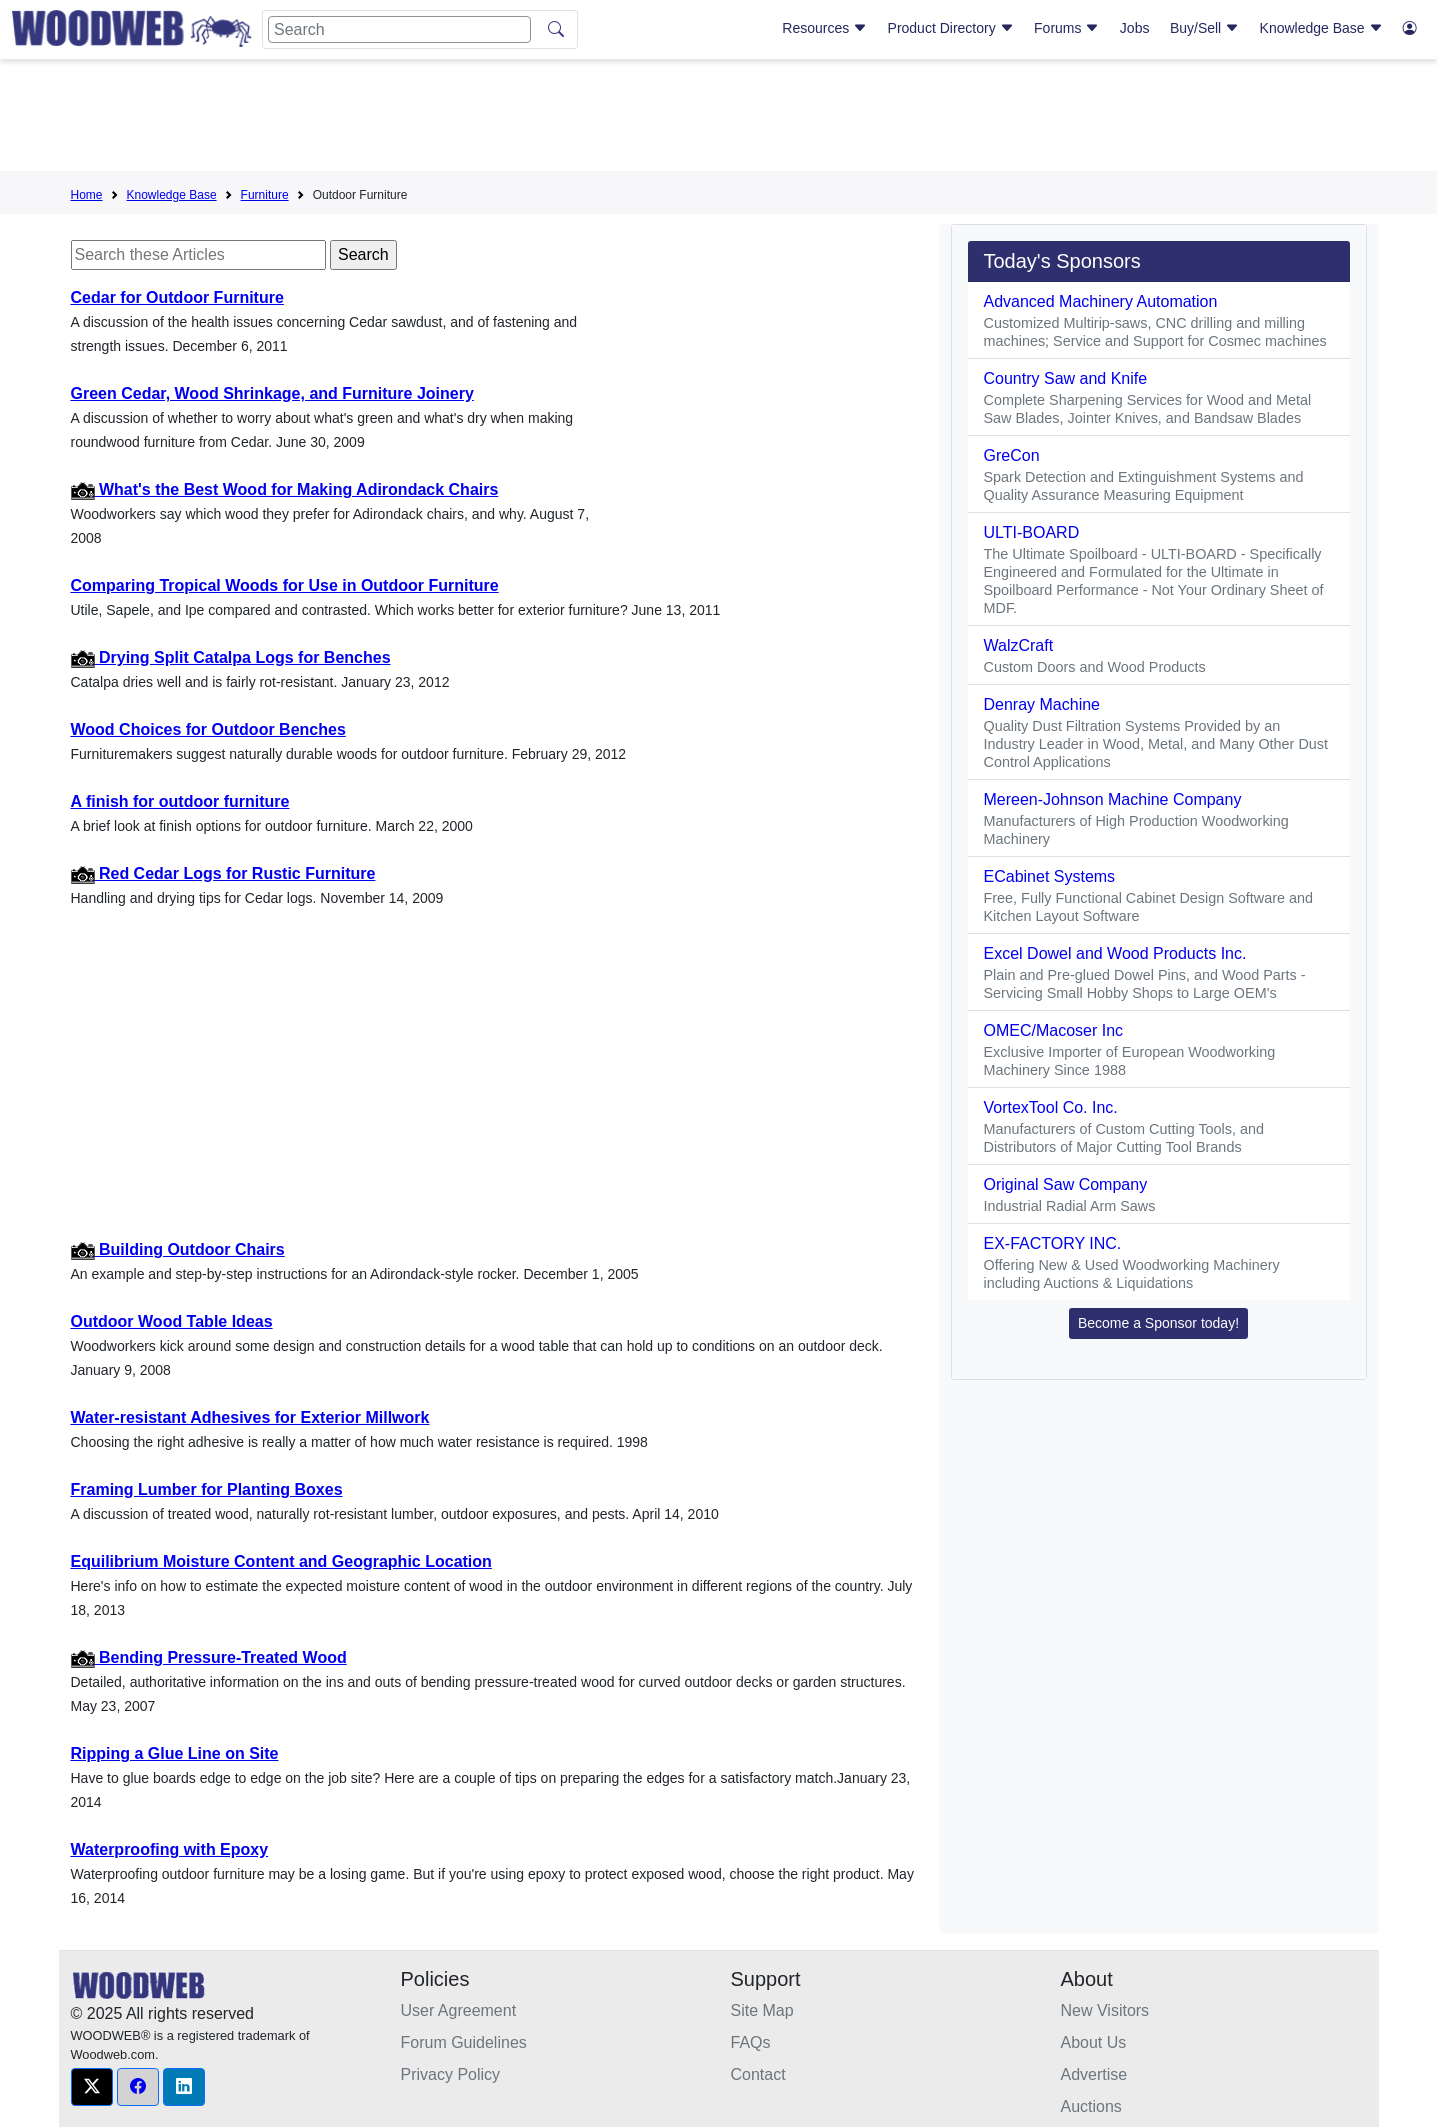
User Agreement (459, 2010)
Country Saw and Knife (1066, 378)
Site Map (762, 2010)
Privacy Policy (451, 2074)
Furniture (265, 195)
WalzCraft (1019, 645)
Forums (1066, 28)
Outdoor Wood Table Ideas (172, 1321)
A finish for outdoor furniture (180, 801)
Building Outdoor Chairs (178, 1249)
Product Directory (951, 28)
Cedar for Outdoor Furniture (177, 297)
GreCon (1012, 455)
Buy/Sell (1204, 28)
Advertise (1094, 2074)
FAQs (751, 2042)
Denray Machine (1042, 704)
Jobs (1135, 28)
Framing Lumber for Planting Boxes (207, 1489)
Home (87, 195)
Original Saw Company (1066, 1184)
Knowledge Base (1321, 28)
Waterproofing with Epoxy (170, 1849)
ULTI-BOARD (1032, 532)
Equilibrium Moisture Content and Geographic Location (281, 1561)
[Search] (399, 29)
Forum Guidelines (464, 2042)
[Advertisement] (719, 119)
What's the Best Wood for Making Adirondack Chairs (285, 489)
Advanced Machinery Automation (1101, 301)
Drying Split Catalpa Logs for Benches (231, 657)
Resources (824, 28)
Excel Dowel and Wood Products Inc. (1115, 953)
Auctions (1091, 2106)
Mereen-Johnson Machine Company (1113, 799)
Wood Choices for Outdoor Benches (208, 729)
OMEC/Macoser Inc (1054, 1030)
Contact (758, 2074)
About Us (1094, 2042)
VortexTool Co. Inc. (1051, 1107)
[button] (92, 2087)
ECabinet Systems (1050, 876)
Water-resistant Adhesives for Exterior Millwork (250, 1417)
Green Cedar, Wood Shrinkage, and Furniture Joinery (272, 393)
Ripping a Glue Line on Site (175, 1753)
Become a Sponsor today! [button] (1158, 1323)
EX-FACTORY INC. (1053, 1243)
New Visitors (1105, 2010)
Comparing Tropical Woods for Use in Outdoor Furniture (285, 585)
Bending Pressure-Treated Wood (209, 1657)
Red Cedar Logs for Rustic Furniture (223, 873)
